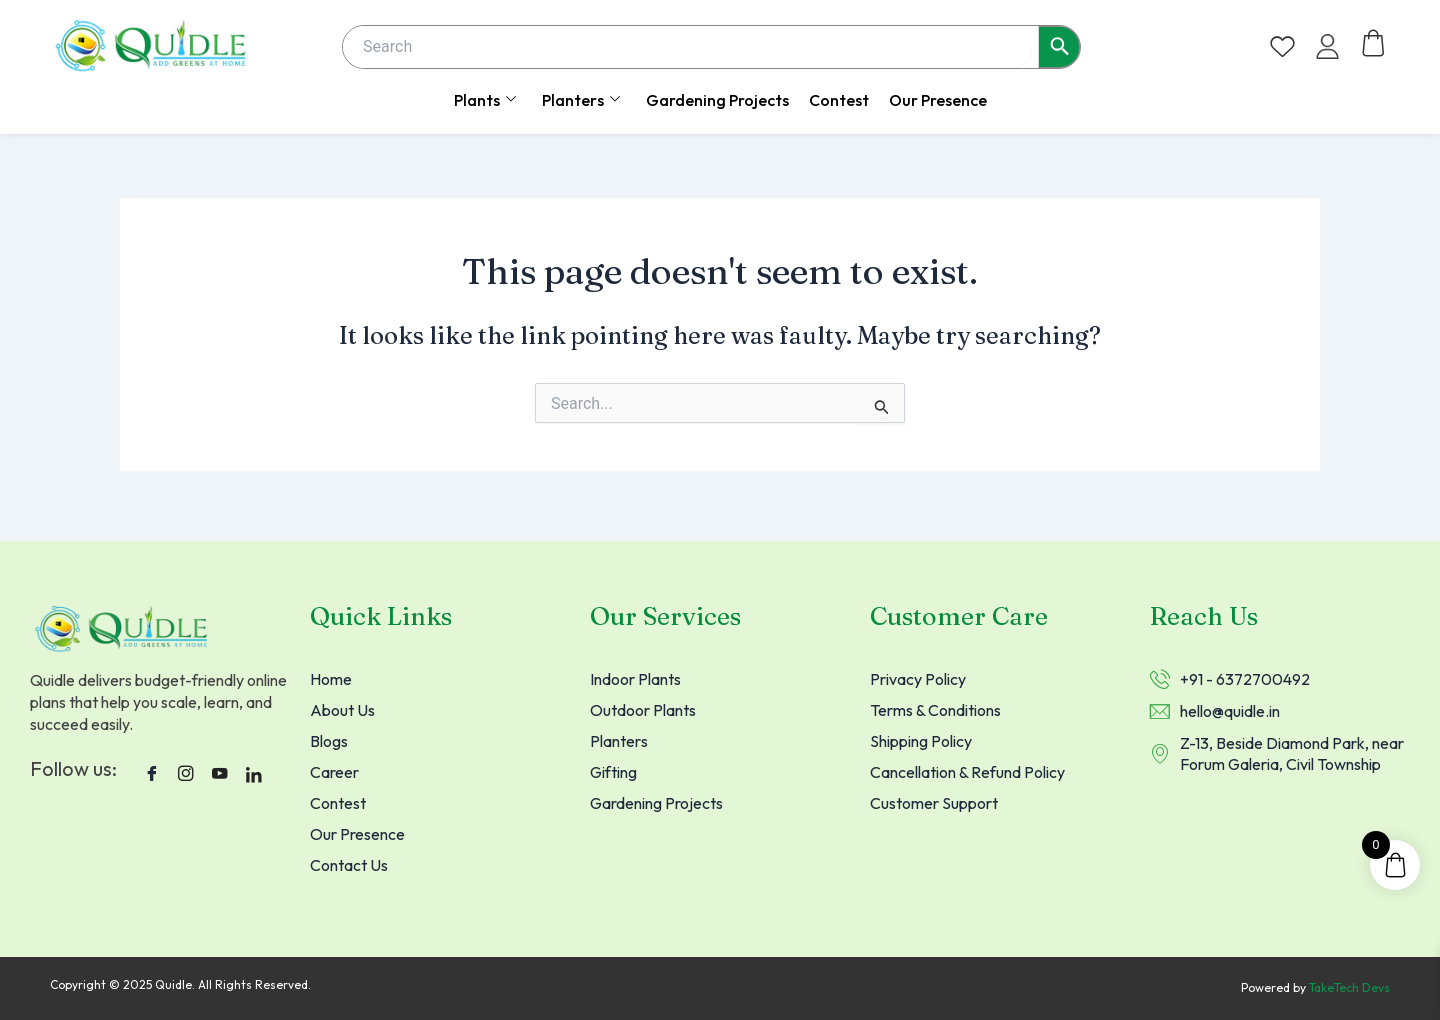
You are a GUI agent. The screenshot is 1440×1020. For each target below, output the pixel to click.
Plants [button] (485, 100)
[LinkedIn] (254, 770)
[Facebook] (152, 770)
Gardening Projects (717, 100)
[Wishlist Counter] (1282, 46)
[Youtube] (220, 770)
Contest (839, 100)
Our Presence (938, 100)
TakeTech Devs (1349, 988)
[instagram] (186, 770)
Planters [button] (581, 100)
